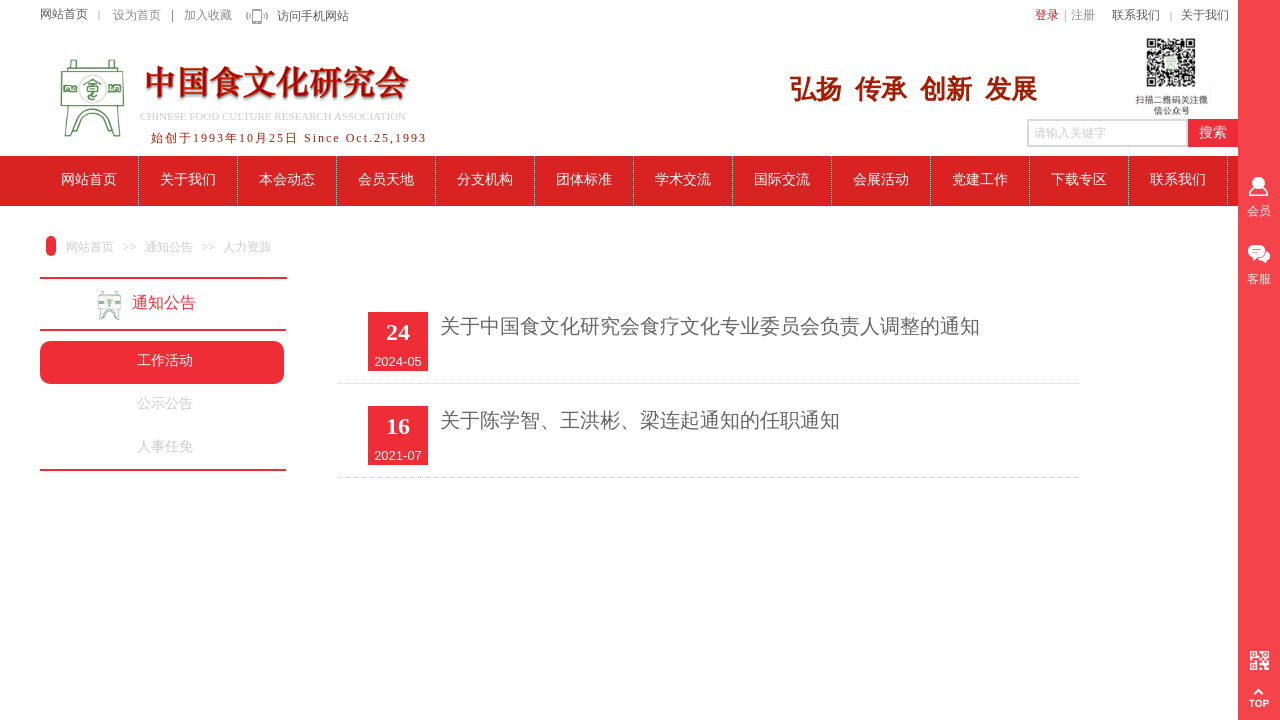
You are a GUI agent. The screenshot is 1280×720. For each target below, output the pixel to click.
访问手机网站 (313, 16)
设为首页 (137, 15)
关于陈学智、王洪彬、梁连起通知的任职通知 (640, 420)
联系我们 (1136, 15)
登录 (1047, 15)
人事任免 (165, 446)
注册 (1083, 15)
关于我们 (1205, 15)
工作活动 (165, 360)
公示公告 (165, 403)
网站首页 (64, 14)
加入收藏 (208, 15)
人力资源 (247, 247)
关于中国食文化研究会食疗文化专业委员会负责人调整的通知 (710, 326)
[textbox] (1107, 133)
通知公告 (169, 247)
